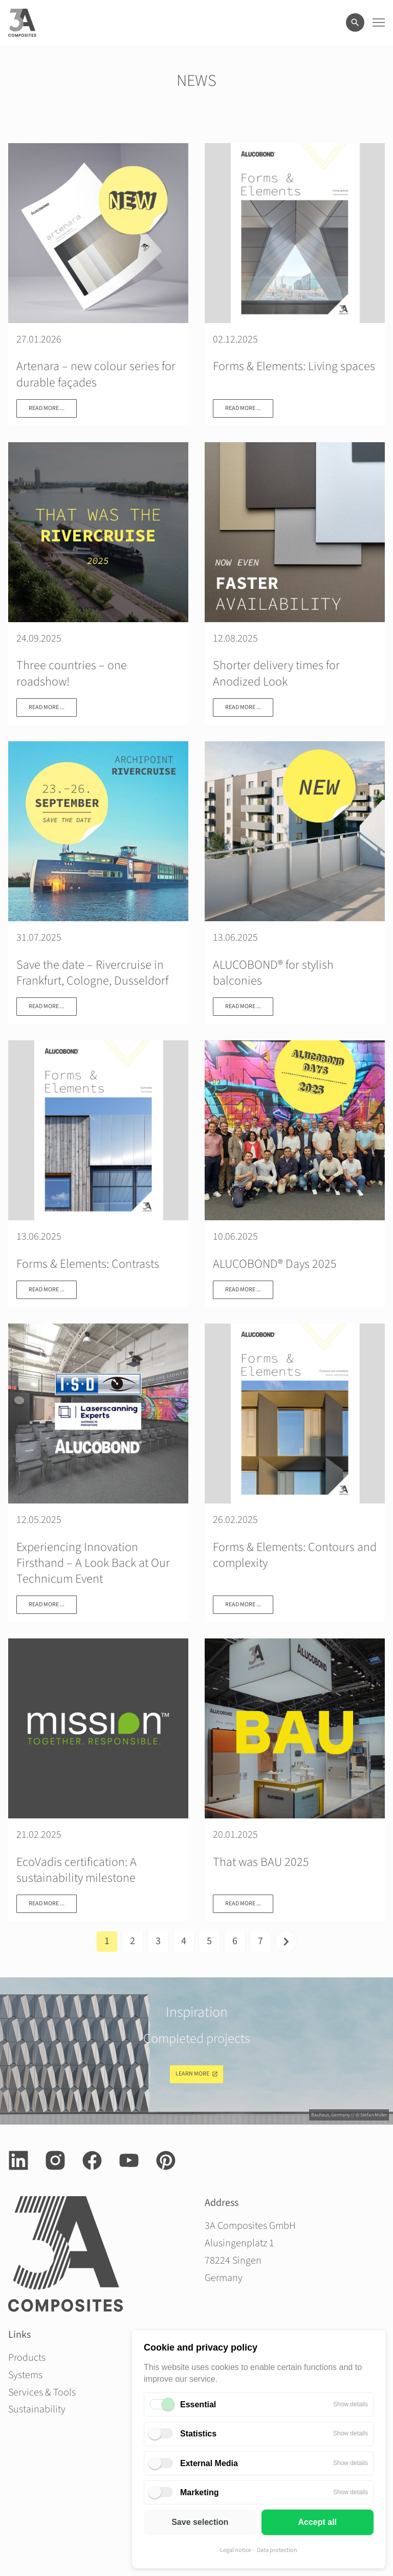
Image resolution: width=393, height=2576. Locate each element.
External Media (209, 2463)
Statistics (198, 2433)
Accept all (317, 2522)
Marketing (199, 2492)
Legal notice (235, 2550)
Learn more (192, 2073)
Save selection (199, 2522)
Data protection (277, 2550)
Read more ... (46, 408)
